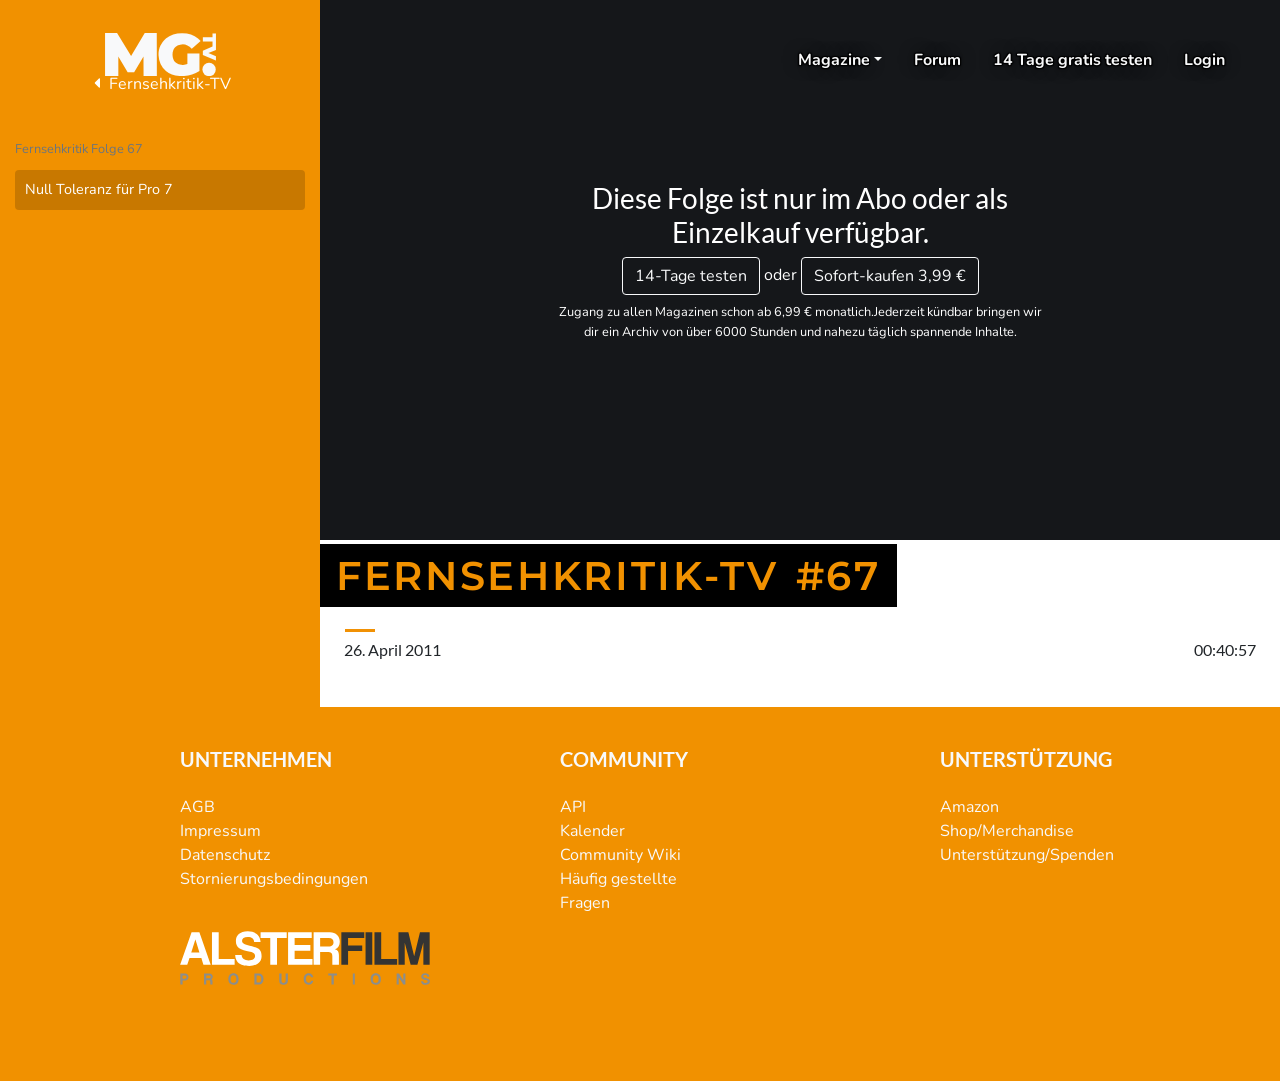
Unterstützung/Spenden (1027, 855)
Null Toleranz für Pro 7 (99, 189)
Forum (937, 60)
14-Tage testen (691, 276)
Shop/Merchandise (1007, 831)
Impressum (220, 831)
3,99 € (890, 276)
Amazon (969, 807)
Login (1204, 60)
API (573, 807)
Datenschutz (225, 855)
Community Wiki (620, 855)
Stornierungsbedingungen (274, 879)
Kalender (592, 831)
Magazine (834, 60)
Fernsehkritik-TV (160, 84)
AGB (197, 807)
